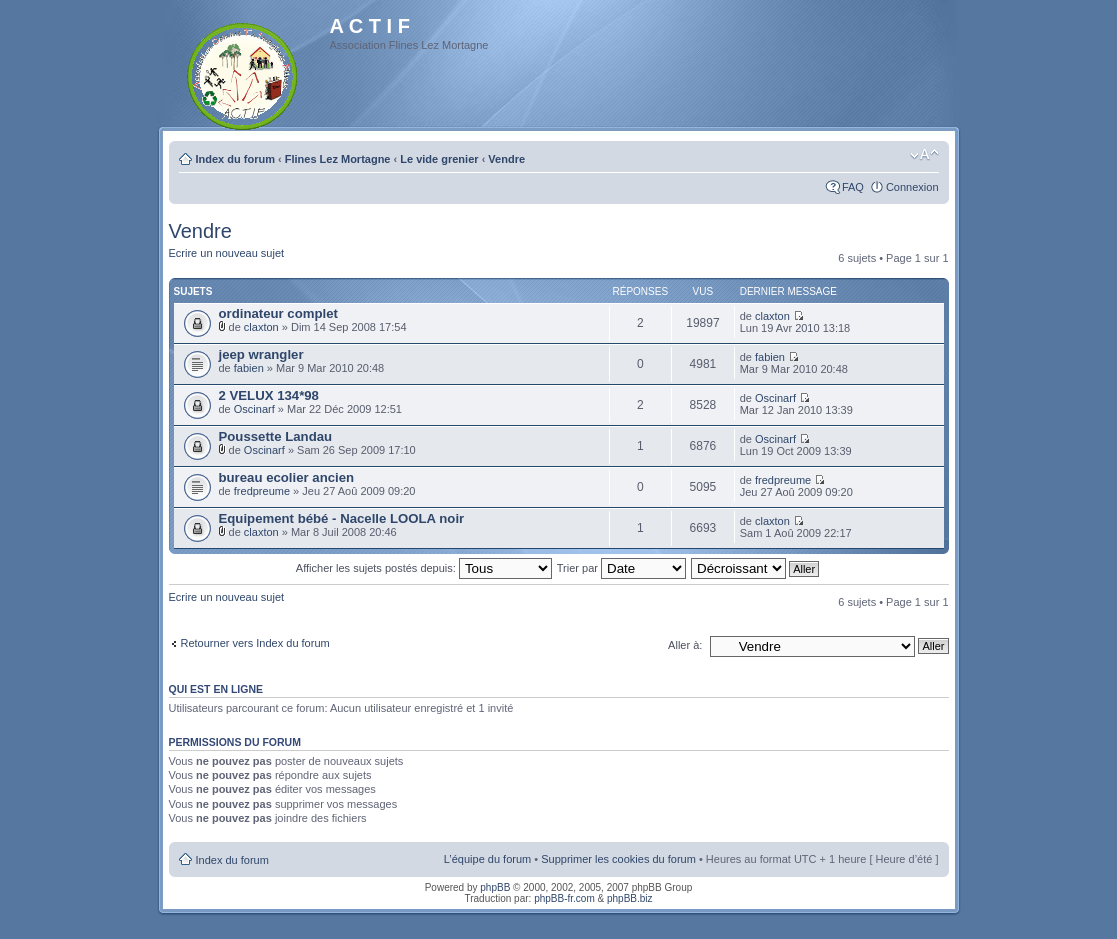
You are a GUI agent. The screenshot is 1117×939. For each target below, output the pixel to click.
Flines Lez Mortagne (338, 159)
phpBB (495, 887)
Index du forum (235, 159)
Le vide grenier (439, 159)
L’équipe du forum (487, 859)
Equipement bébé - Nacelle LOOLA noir (342, 518)
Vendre (506, 159)
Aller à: (685, 645)
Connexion (912, 187)
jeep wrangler (261, 354)
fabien (249, 368)
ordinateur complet (278, 313)
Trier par (621, 568)
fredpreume (262, 491)
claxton (261, 327)
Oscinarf (254, 409)
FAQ (853, 187)
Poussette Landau (276, 436)
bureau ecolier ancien (287, 477)
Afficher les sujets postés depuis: (424, 568)
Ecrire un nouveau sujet (227, 253)
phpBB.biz (630, 898)
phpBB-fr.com (564, 898)
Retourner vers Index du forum (255, 643)
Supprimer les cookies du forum (618, 859)
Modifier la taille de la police (924, 155)
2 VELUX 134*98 (269, 395)
